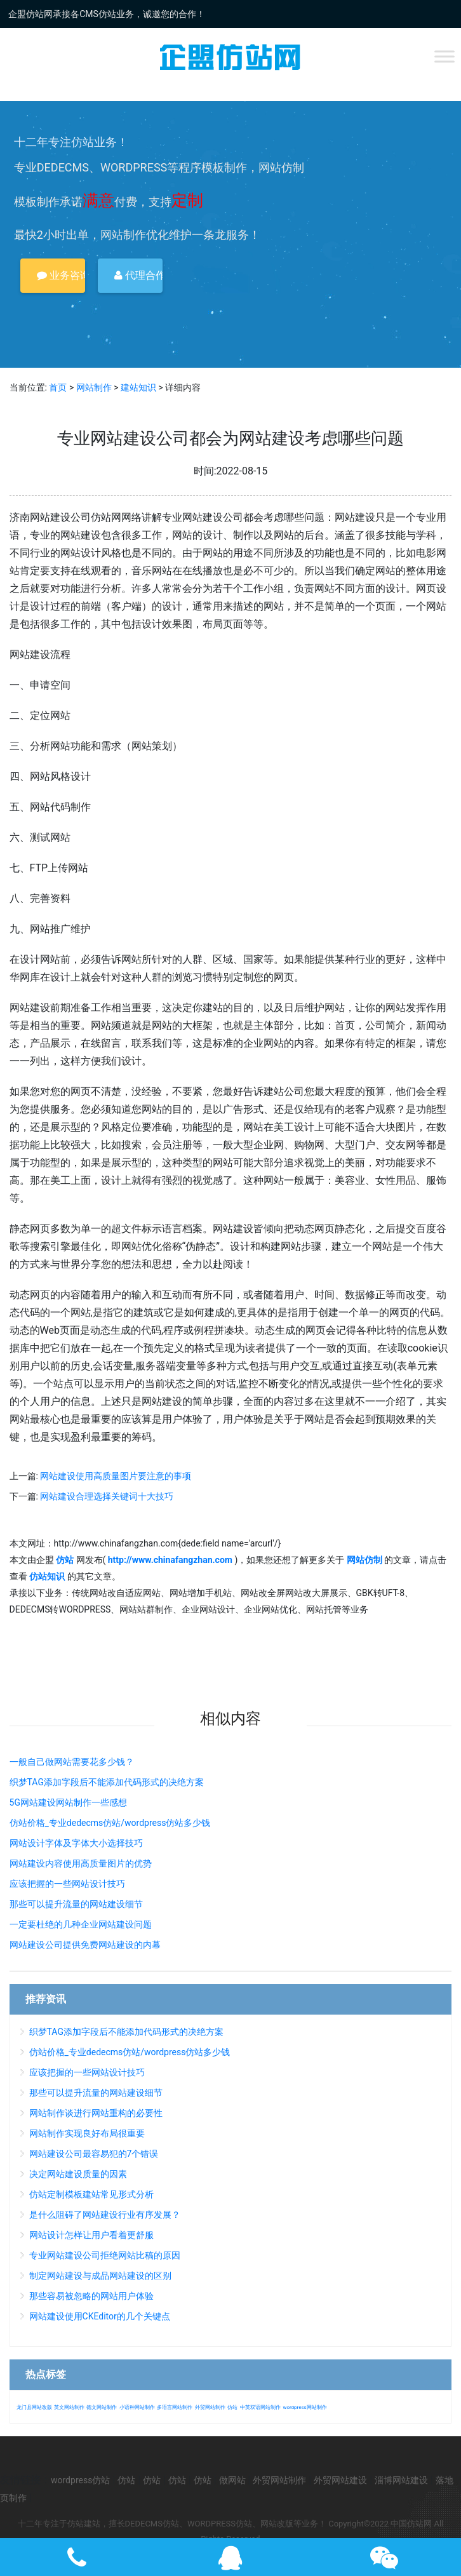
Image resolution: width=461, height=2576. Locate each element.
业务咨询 (61, 275)
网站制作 (94, 387)
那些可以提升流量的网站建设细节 (76, 1904)
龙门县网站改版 (34, 2407)
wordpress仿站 (80, 2480)
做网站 (232, 2480)
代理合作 (138, 275)
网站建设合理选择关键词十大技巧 (106, 1496)
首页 (58, 387)
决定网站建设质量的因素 (78, 2174)
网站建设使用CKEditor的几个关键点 (99, 2316)
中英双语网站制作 (260, 2407)
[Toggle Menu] (444, 56)
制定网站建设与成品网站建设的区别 (100, 2276)
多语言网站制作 (174, 2407)
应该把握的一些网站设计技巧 (67, 1884)
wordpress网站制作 (304, 2407)
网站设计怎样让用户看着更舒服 (91, 2235)
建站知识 (138, 387)
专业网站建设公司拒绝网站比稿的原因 (104, 2255)
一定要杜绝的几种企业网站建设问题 (81, 1924)
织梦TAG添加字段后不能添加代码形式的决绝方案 (107, 1782)
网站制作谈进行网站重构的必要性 (96, 2113)
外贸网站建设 (340, 2480)
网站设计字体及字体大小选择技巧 (76, 1843)
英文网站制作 (69, 2407)
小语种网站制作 (137, 2407)
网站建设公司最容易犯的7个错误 (94, 2154)
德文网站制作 (101, 2407)
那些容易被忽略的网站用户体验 (91, 2296)
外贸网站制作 (210, 2407)
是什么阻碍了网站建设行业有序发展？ (104, 2215)
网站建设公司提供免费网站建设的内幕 (85, 1945)
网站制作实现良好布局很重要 (87, 2133)
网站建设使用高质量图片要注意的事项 (115, 1476)
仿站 (232, 2407)
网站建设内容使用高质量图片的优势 (81, 1863)
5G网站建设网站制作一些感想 (68, 1802)
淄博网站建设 (401, 2480)
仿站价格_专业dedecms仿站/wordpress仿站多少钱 (110, 1823)
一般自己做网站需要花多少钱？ (72, 1762)
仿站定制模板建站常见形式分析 (91, 2194)
